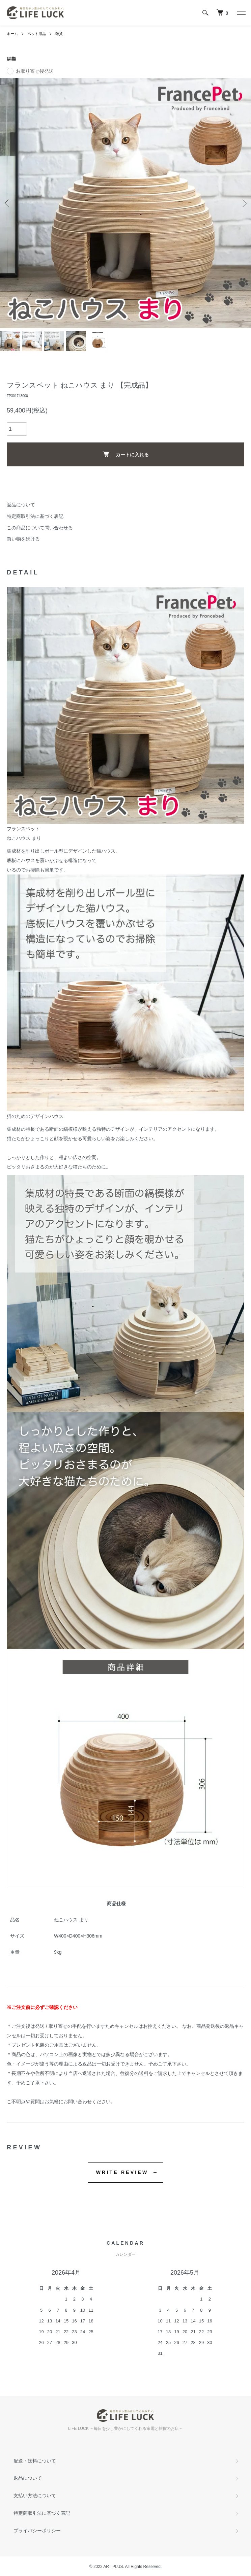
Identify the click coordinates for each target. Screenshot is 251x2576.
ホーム (12, 33)
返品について (21, 504)
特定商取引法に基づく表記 (35, 515)
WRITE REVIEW (122, 2171)
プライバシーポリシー (37, 2530)
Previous (7, 202)
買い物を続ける (23, 538)
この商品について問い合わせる (40, 527)
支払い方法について (34, 2495)
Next (243, 202)
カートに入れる (126, 453)
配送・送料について (34, 2460)
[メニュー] (241, 13)
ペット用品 (34, 33)
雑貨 (56, 33)
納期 (11, 58)
